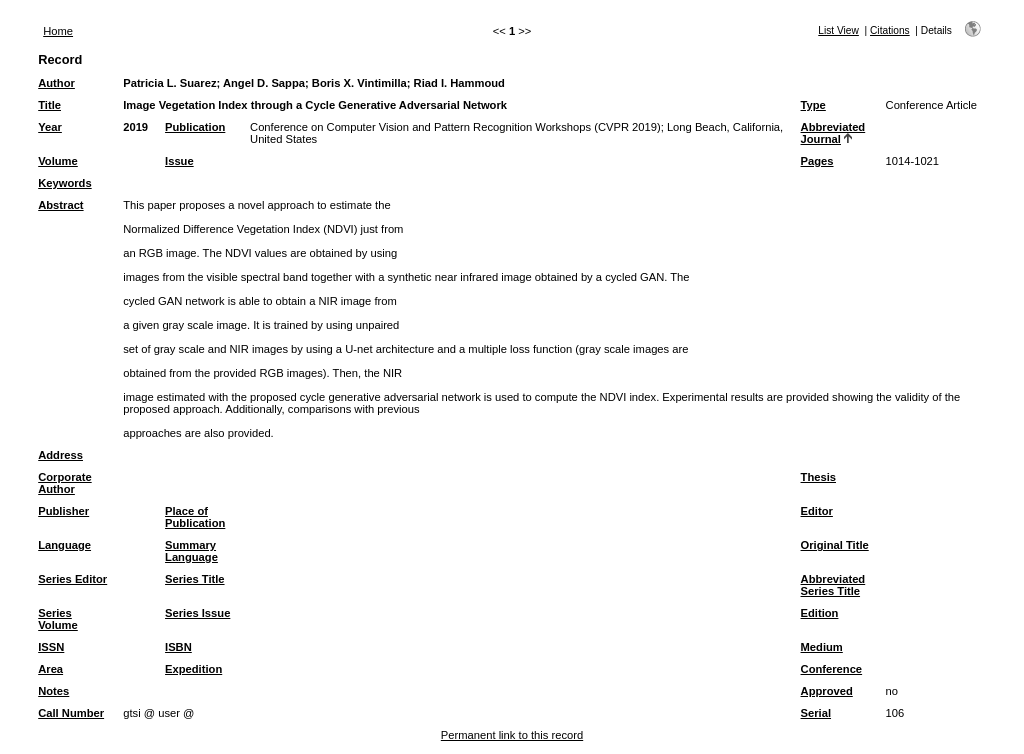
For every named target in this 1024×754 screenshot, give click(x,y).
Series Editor (72, 579)
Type (813, 105)
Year (50, 127)
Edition (820, 613)
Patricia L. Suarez (169, 83)
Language (64, 545)
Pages (817, 161)
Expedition (193, 669)
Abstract (60, 205)
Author (56, 83)
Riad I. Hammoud (459, 83)
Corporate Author (64, 483)
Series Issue (197, 613)
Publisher (63, 511)
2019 (135, 127)
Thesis (818, 477)
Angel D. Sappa (264, 83)
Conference (832, 669)
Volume (58, 161)
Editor (817, 511)
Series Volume (58, 619)
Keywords (64, 183)
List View (838, 30)
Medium (822, 647)
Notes (53, 691)
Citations (890, 30)
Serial (816, 713)
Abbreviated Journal (833, 133)
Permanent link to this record (512, 735)
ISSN (51, 647)
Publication (195, 127)
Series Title (195, 579)
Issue (179, 161)
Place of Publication (195, 517)
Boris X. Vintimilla (359, 83)
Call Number (71, 713)
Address (60, 455)
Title (49, 105)
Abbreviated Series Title (833, 585)
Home (58, 31)
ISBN (178, 647)
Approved (827, 691)
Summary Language (191, 551)
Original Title (835, 545)
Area (50, 669)
